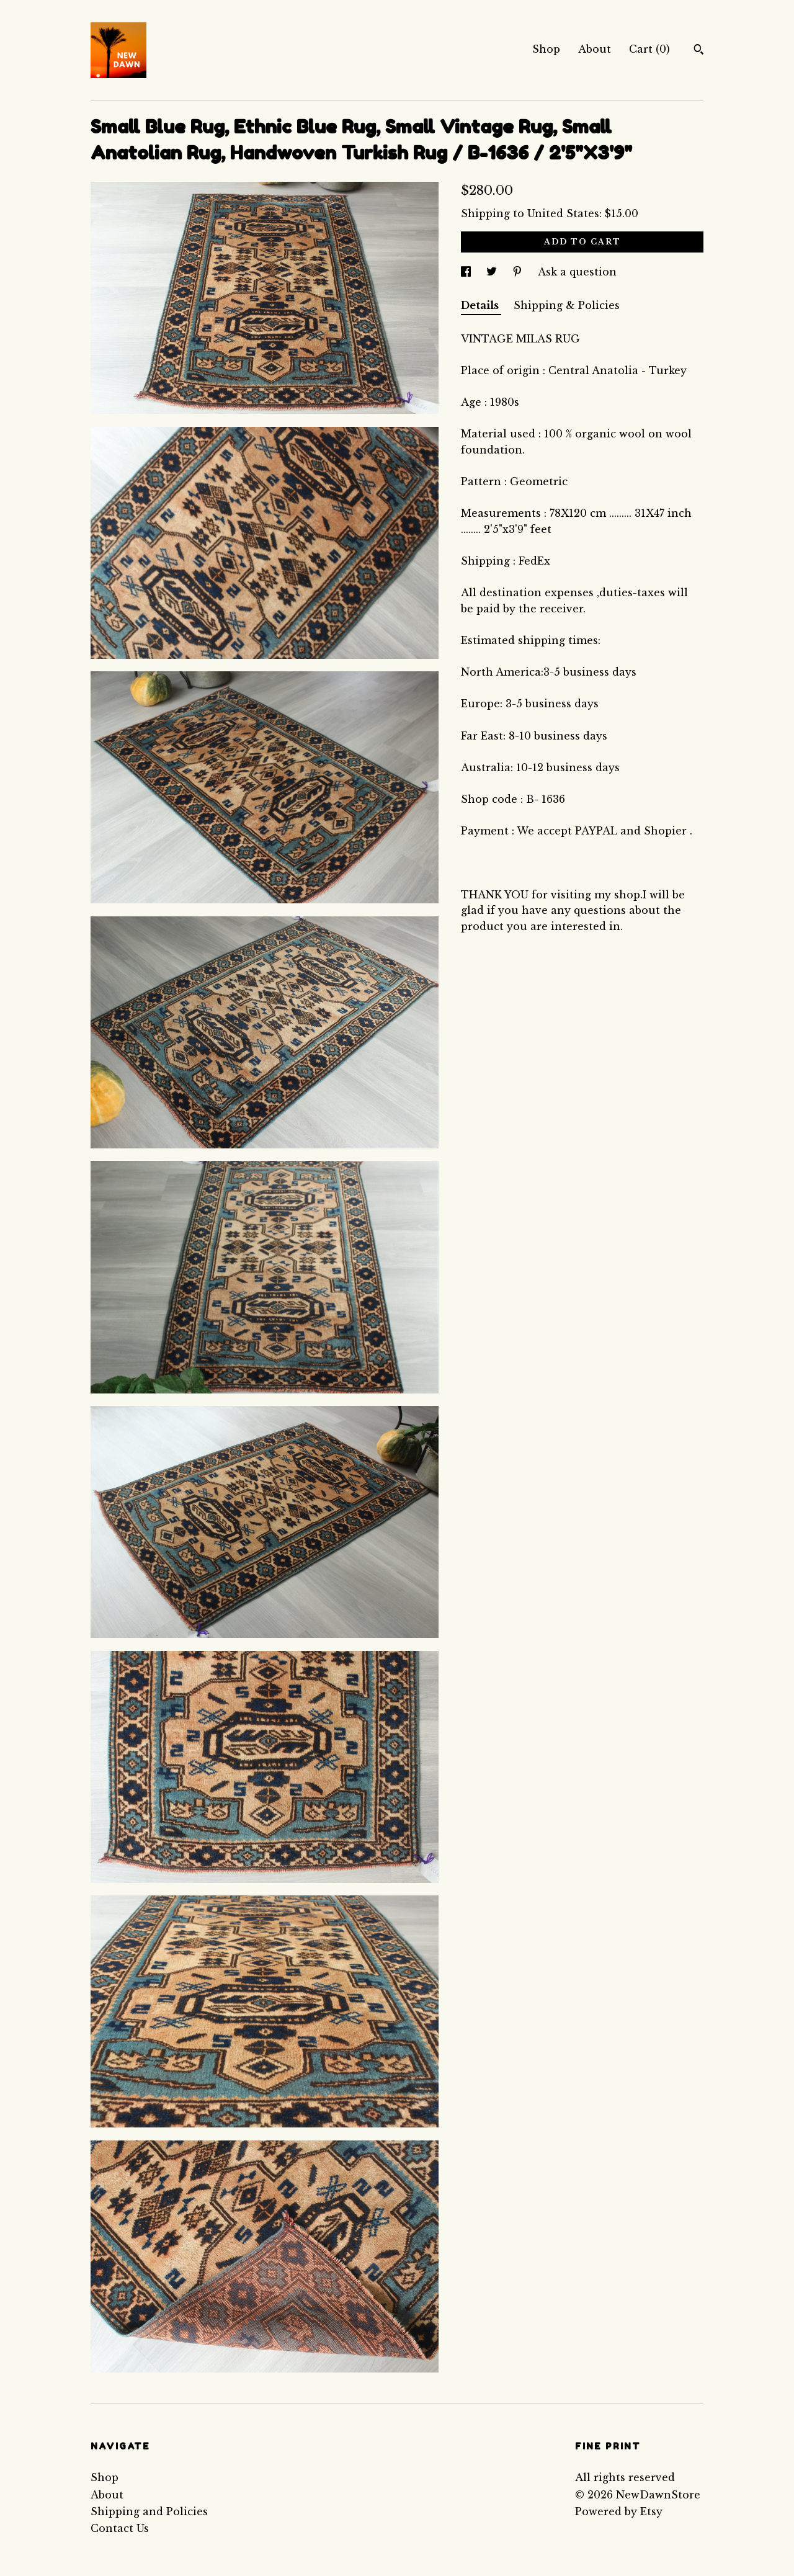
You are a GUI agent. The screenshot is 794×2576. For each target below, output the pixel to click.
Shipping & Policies (567, 305)
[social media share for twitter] (493, 272)
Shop (546, 49)
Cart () (649, 49)
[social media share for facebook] (467, 272)
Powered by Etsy (618, 2511)
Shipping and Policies (149, 2511)
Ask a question (577, 272)
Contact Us (120, 2528)
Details (481, 305)
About (594, 49)
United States (563, 213)
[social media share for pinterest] (518, 272)
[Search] (698, 51)
